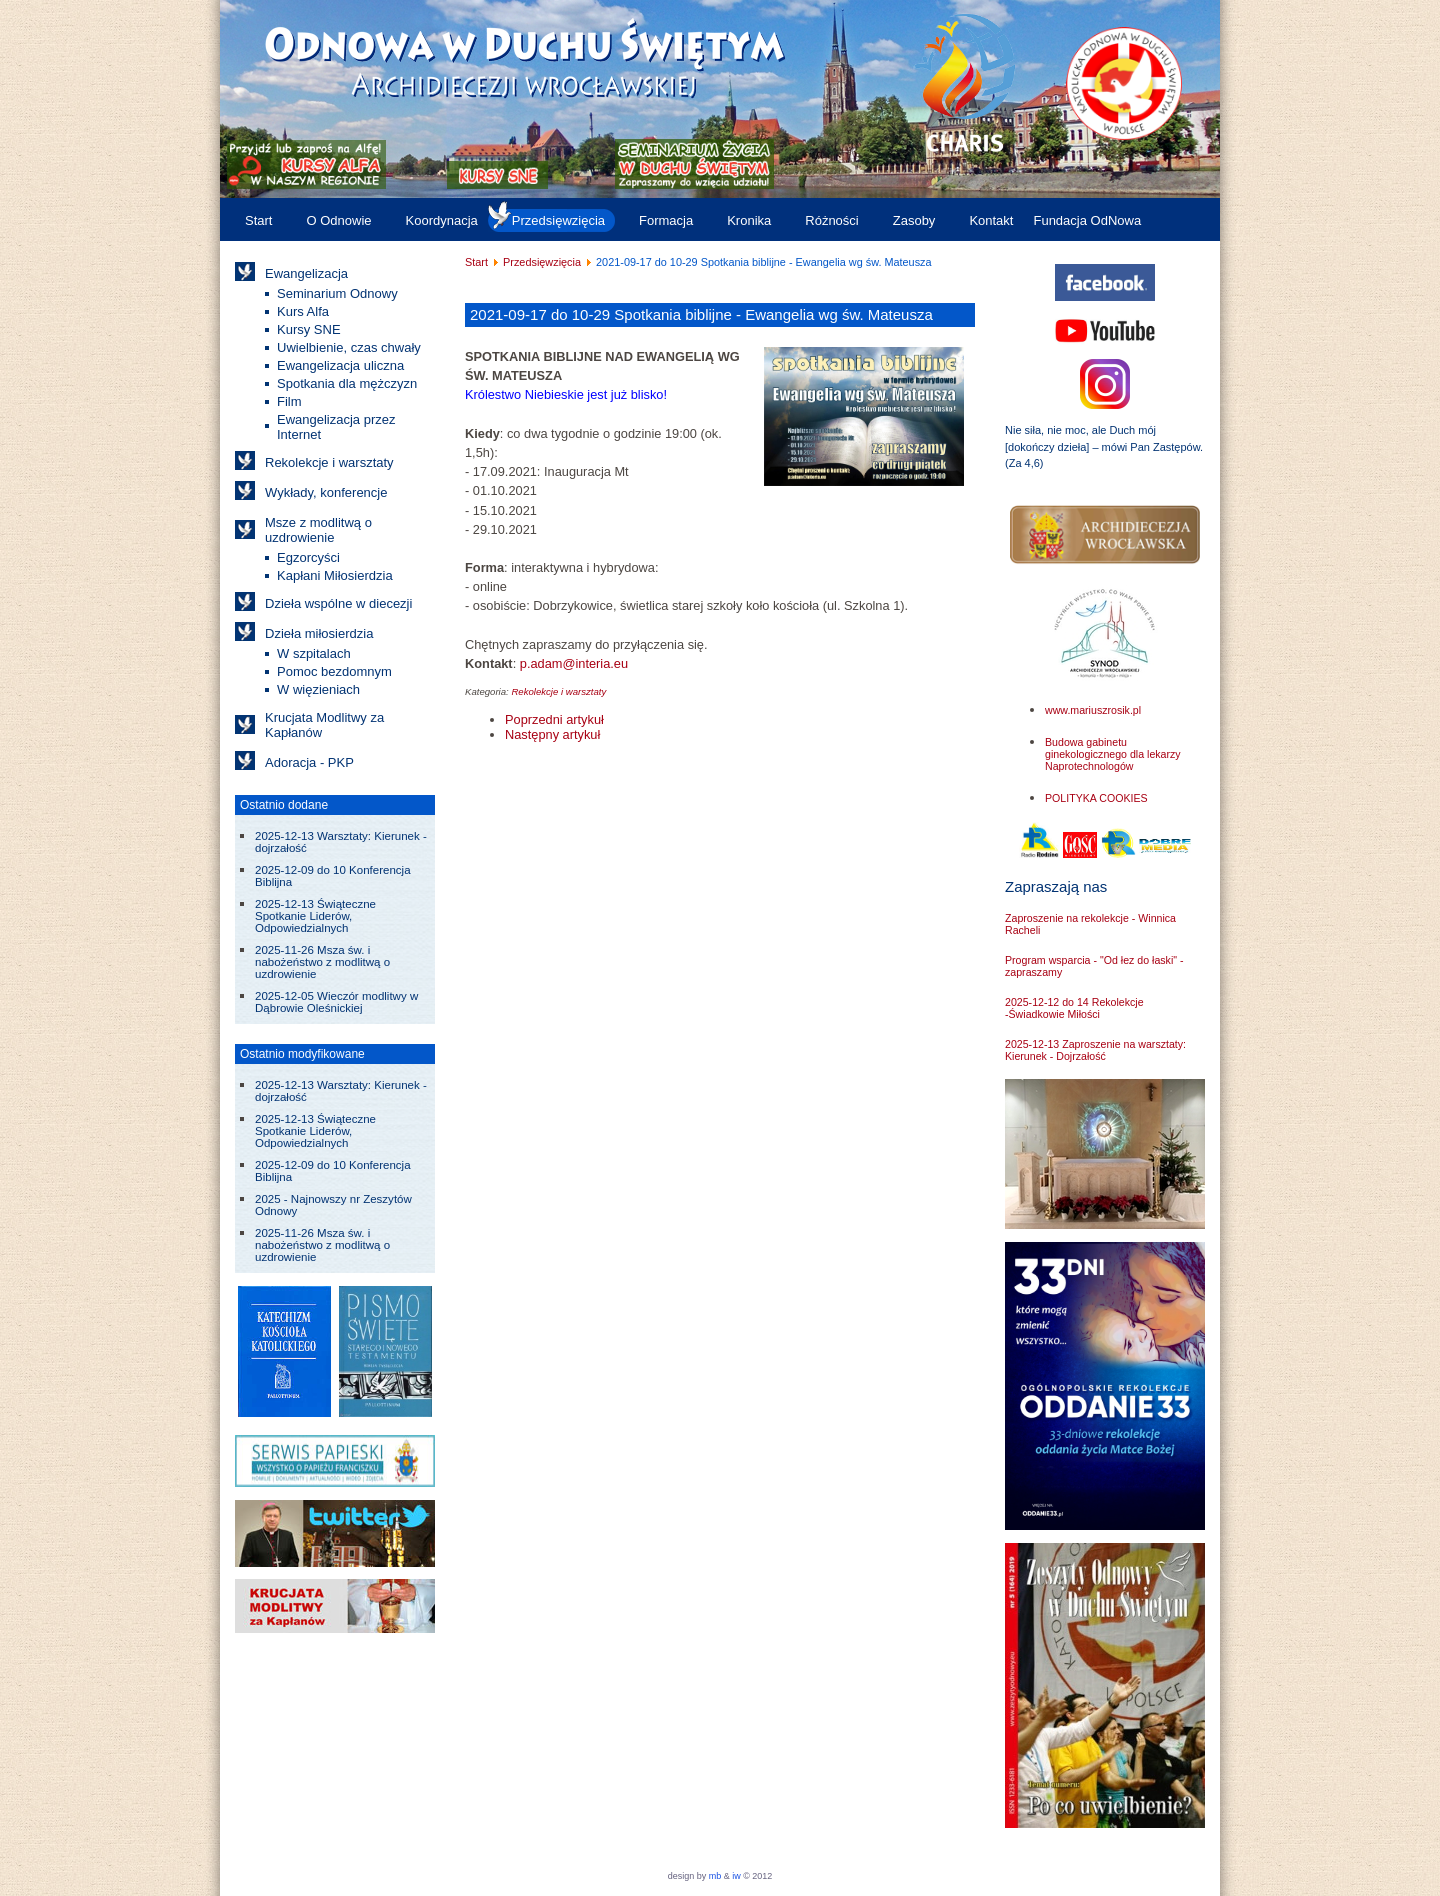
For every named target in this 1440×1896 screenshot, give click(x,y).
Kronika (749, 220)
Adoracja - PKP (309, 762)
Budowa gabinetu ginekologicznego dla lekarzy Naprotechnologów (1113, 754)
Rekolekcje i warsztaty (329, 462)
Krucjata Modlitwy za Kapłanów (324, 725)
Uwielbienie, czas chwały (349, 347)
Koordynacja (442, 220)
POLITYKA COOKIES (1096, 798)
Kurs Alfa (303, 311)
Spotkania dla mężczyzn (347, 383)
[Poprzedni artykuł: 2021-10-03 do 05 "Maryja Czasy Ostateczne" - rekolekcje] (554, 719)
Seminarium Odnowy (337, 293)
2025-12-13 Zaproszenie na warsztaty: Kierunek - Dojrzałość (1095, 1050)
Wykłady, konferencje (326, 492)
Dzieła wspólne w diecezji (338, 603)
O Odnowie (338, 220)
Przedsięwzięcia (558, 220)
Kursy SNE (309, 329)
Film (289, 401)
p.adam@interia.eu (574, 663)
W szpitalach (314, 653)
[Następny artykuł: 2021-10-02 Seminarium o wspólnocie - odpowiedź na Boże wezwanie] (552, 734)
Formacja (666, 220)
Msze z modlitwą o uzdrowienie (318, 530)
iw (735, 1876)
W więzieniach (318, 689)
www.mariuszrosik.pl (1093, 710)
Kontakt (991, 220)
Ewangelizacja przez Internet (336, 427)
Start (258, 220)
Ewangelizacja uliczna (340, 365)
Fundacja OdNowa (1087, 220)
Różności (831, 220)
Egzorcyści (308, 557)
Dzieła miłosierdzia (319, 633)
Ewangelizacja (306, 273)
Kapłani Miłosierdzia (335, 575)
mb (715, 1876)
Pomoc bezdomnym (334, 671)
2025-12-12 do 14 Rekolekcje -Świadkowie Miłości (1074, 1008)
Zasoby (914, 220)
